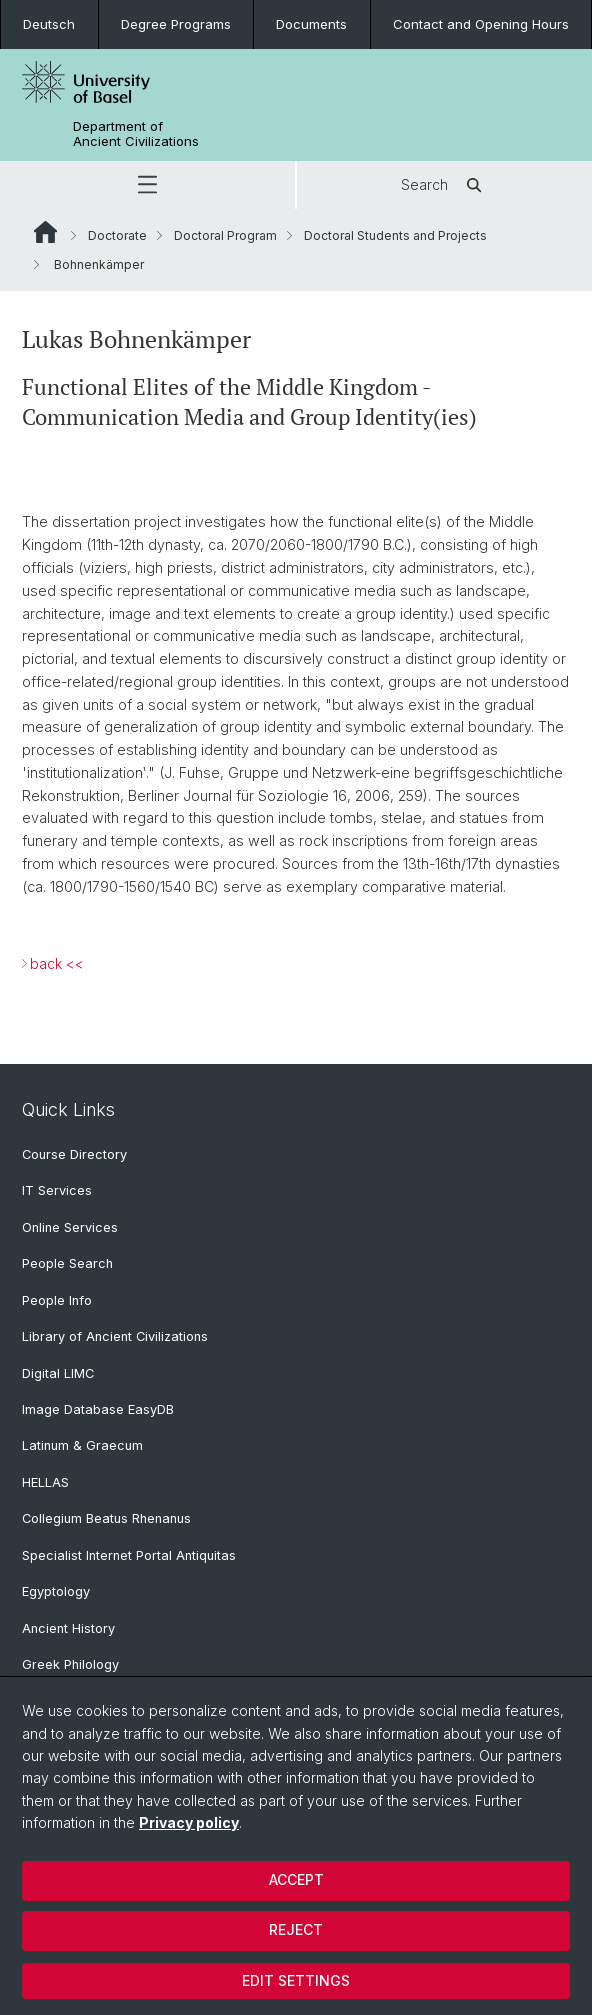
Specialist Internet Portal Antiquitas (129, 1555)
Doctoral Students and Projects (395, 235)
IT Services (57, 1190)
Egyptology (56, 1591)
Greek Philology (70, 1664)
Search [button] (444, 185)
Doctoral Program (225, 235)
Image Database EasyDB (98, 1409)
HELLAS (45, 1482)
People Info (57, 1300)
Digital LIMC (58, 1373)
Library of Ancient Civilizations (115, 1336)
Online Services (70, 1227)
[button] (147, 185)
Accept (296, 1879)
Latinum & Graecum (82, 1445)
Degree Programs (176, 24)
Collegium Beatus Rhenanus (106, 1518)
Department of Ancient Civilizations (136, 134)
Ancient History (68, 1628)
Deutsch (49, 24)
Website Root (45, 232)
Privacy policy (189, 1822)
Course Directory (74, 1154)
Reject (296, 1929)
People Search (67, 1263)
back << (57, 963)
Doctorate (117, 235)
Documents (311, 24)
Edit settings (296, 1980)
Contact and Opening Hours (481, 24)
